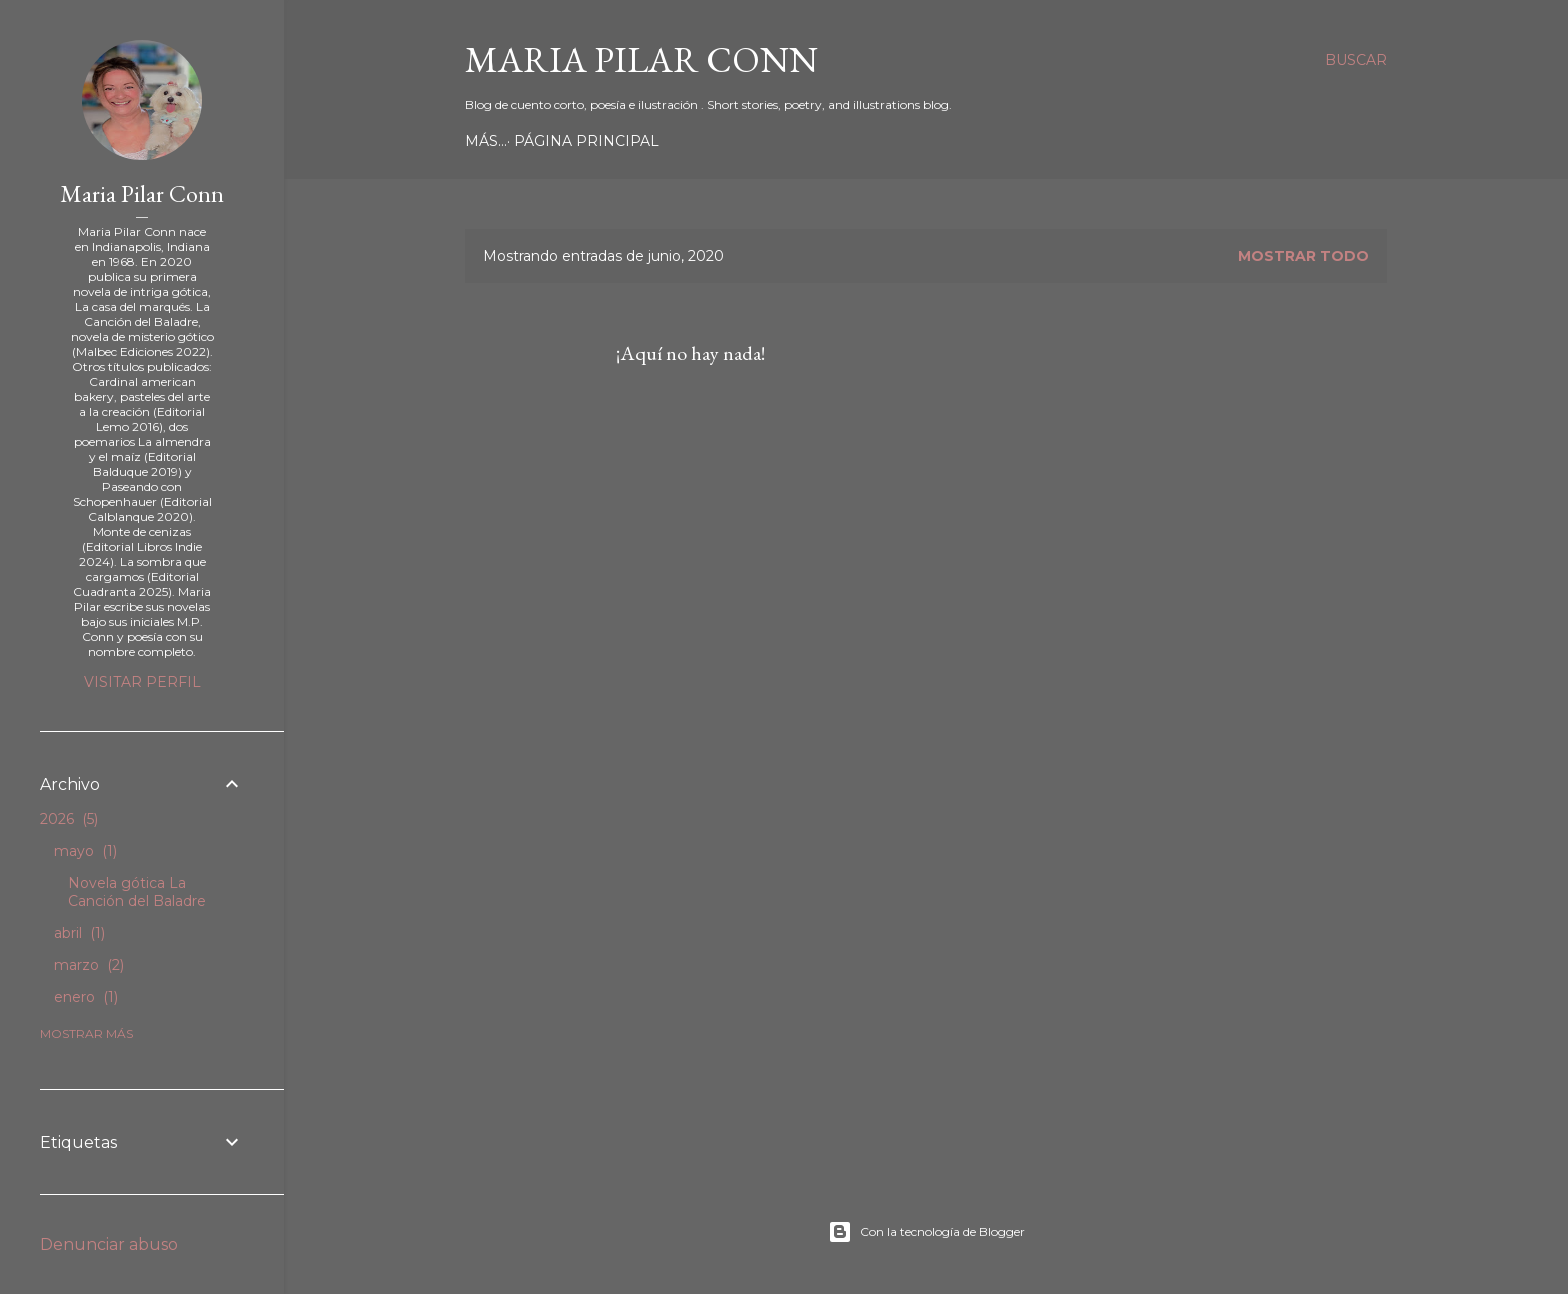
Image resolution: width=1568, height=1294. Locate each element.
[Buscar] (1356, 60)
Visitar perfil (142, 682)
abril (79, 933)
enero (86, 997)
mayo (85, 851)
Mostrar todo (1303, 256)
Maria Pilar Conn (641, 59)
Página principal (544, 141)
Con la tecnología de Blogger (926, 1232)
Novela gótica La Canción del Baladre (137, 892)
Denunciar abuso (109, 1244)
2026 (69, 819)
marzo (89, 965)
